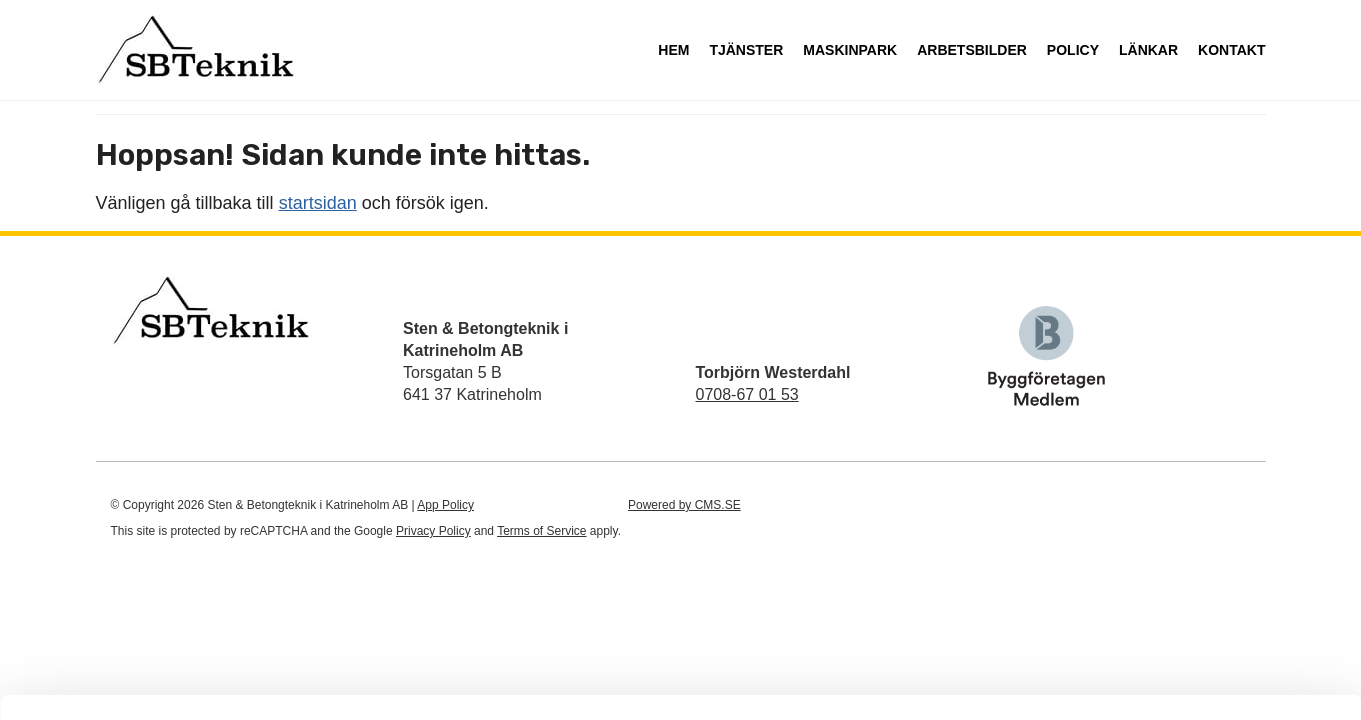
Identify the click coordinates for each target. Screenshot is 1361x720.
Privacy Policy (433, 531)
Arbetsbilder (972, 50)
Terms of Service (541, 531)
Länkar (1148, 50)
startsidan (318, 203)
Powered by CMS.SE (684, 505)
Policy (1073, 50)
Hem (673, 50)
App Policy (445, 505)
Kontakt (1231, 50)
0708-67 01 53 (747, 394)
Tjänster (746, 50)
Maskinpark (850, 50)
